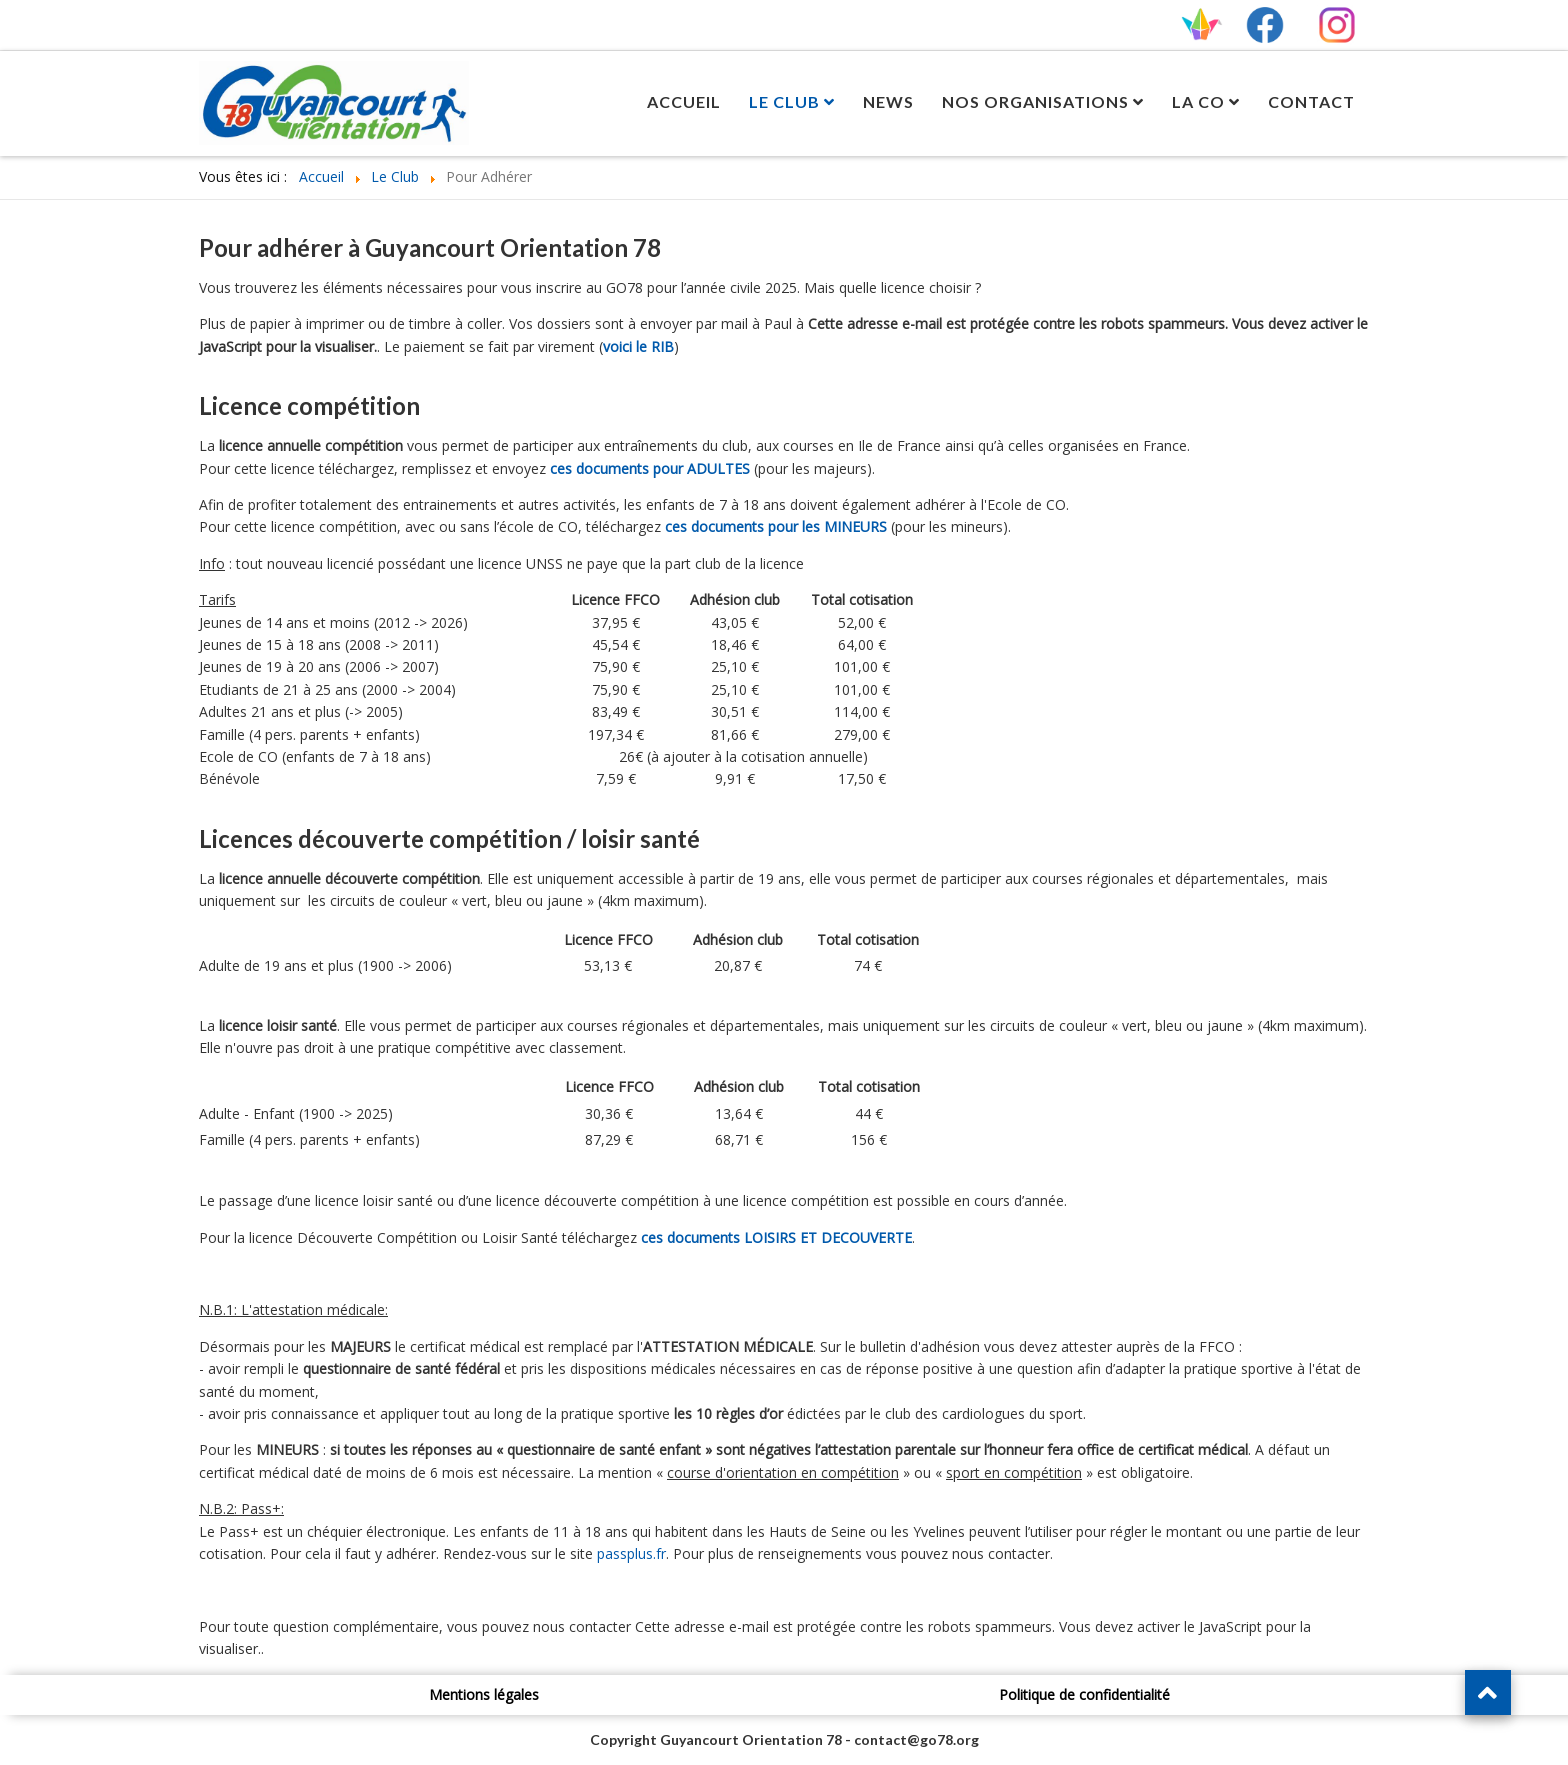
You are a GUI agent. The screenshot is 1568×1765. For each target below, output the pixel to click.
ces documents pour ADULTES (650, 468)
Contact (1311, 101)
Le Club (784, 101)
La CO (1198, 101)
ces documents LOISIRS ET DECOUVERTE (776, 1237)
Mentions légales (484, 1694)
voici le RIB (638, 346)
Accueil (684, 101)
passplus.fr (631, 1553)
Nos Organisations (1035, 101)
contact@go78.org (916, 1739)
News (888, 101)
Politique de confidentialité (1084, 1694)
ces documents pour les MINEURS (776, 526)
